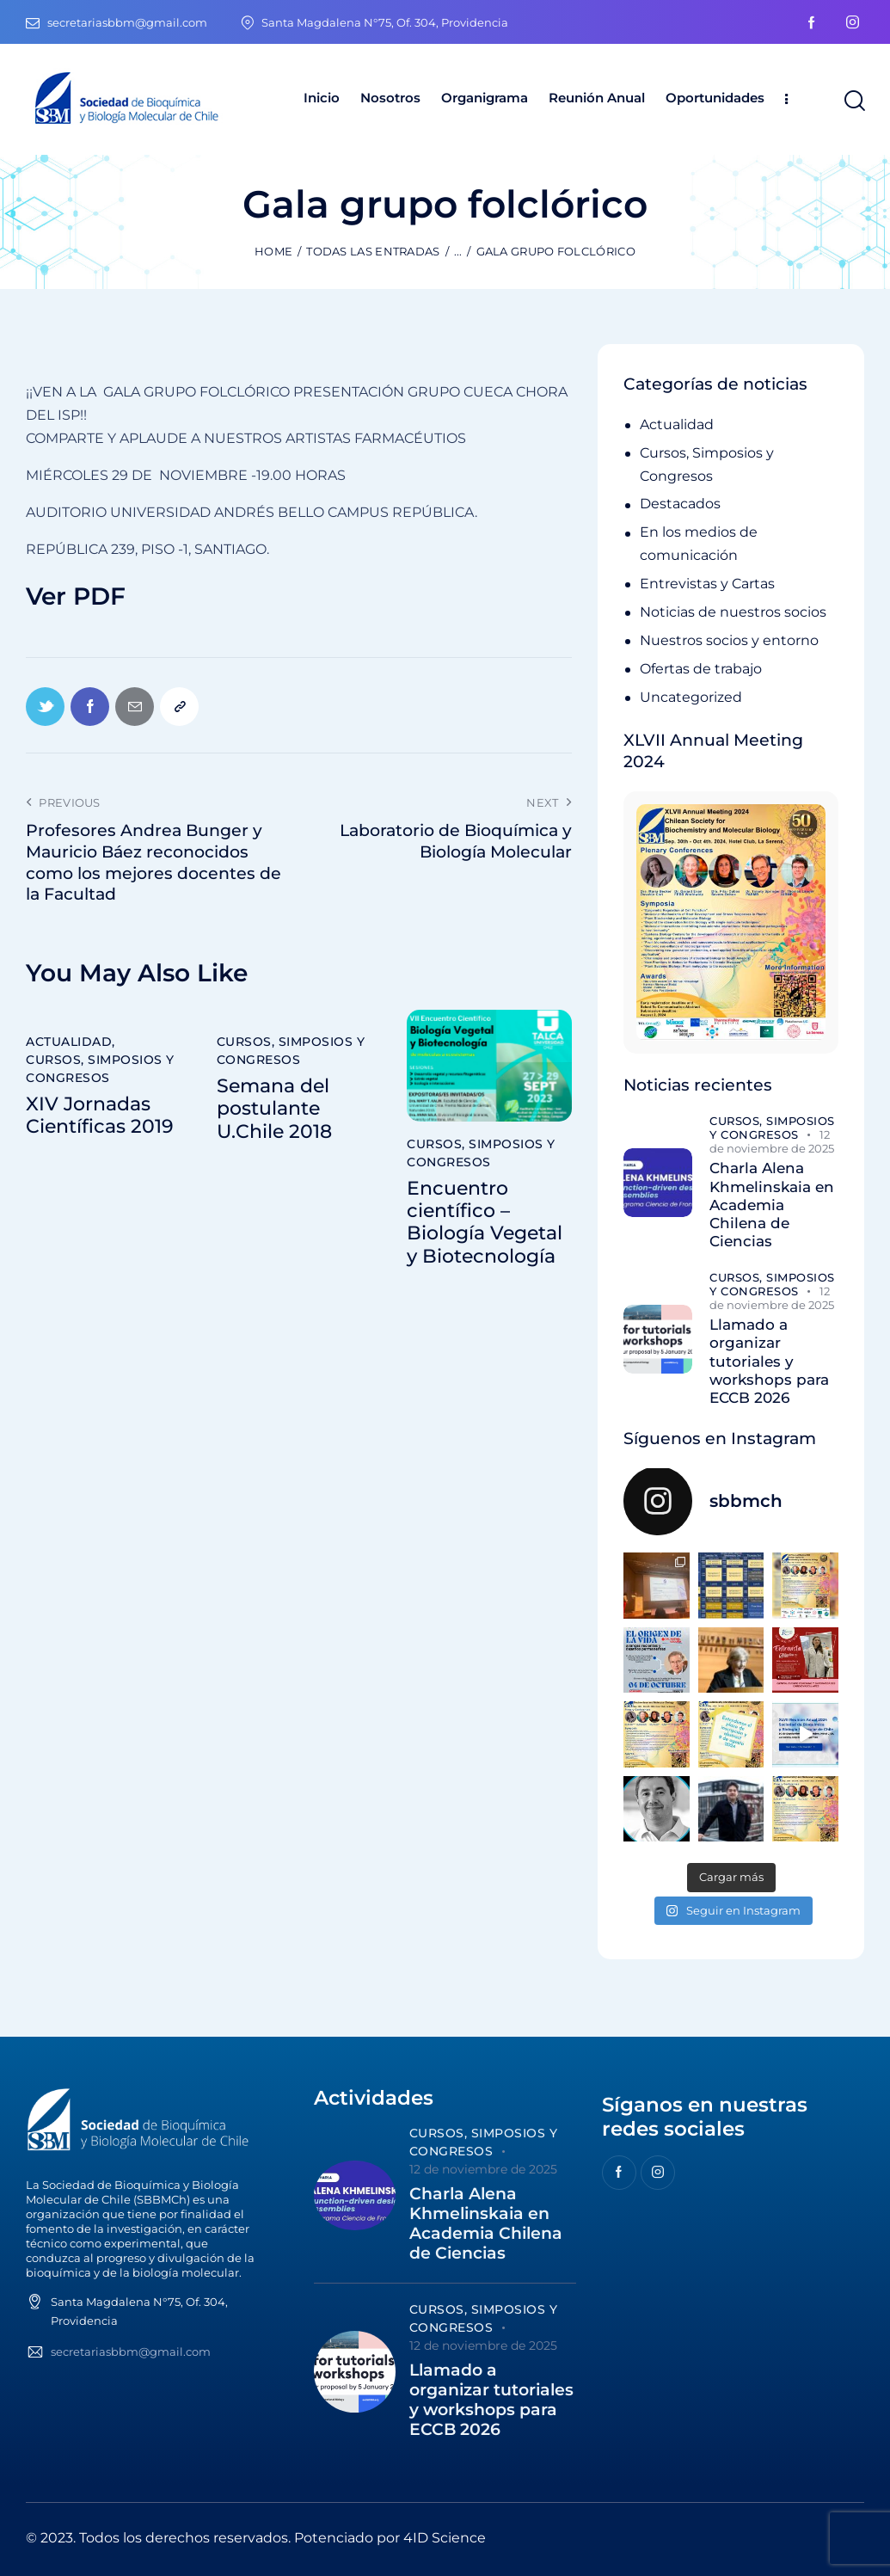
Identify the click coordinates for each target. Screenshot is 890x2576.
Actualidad (69, 1041)
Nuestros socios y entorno (729, 640)
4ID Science (444, 2538)
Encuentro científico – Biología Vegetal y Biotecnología (484, 1222)
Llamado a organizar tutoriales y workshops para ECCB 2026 (769, 1361)
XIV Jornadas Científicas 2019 (100, 1115)
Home (273, 251)
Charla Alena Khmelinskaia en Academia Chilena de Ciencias (771, 1204)
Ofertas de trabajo (701, 669)
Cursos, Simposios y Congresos (100, 1068)
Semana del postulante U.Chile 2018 (274, 1109)
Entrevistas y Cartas (707, 583)
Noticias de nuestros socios (733, 612)
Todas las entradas (372, 251)
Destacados (680, 503)
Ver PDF (76, 596)
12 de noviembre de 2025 (771, 1141)
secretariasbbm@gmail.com (131, 2351)
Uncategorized (691, 697)
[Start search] (853, 101)
